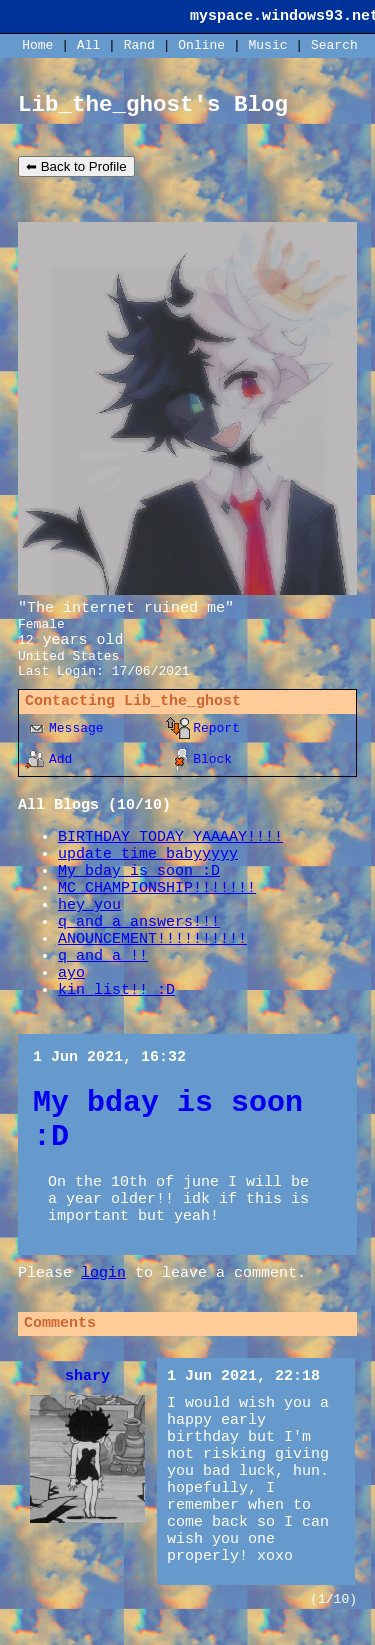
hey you (89, 905)
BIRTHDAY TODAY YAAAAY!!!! (170, 837)
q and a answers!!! (139, 922)
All (92, 45)
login (103, 1273)
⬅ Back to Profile (76, 166)
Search (334, 45)
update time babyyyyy (148, 854)
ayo (71, 973)
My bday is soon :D (139, 871)
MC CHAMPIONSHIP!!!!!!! (157, 888)
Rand (139, 45)
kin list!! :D (116, 990)
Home (37, 45)
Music (268, 45)
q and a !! (103, 956)
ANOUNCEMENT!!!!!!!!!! (152, 939)
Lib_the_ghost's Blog (153, 105)
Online (201, 45)
